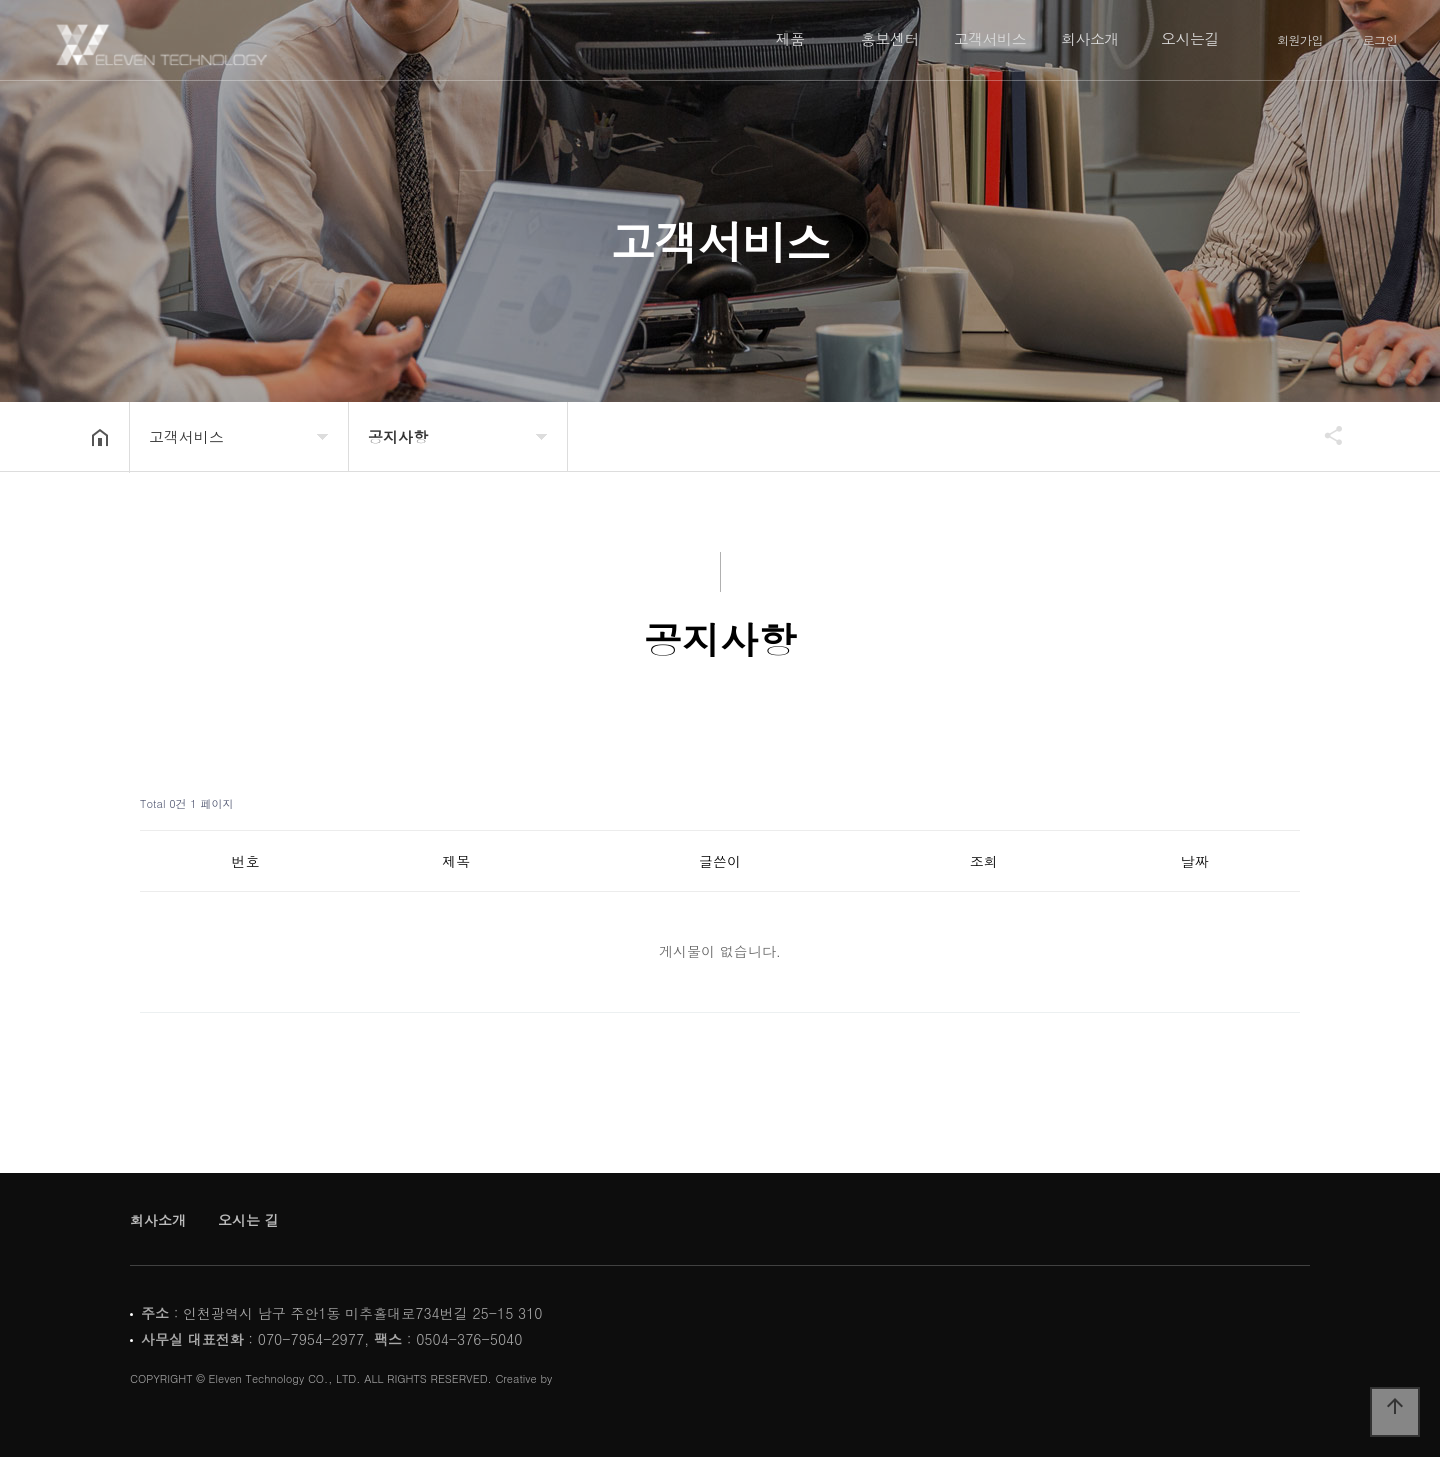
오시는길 (1190, 38)
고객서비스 (990, 38)
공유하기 (1324, 435)
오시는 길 (248, 1220)
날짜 (1195, 861)
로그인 (1380, 40)
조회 (984, 861)
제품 (790, 38)
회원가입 (1300, 40)
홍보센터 (890, 38)
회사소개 (1090, 38)
